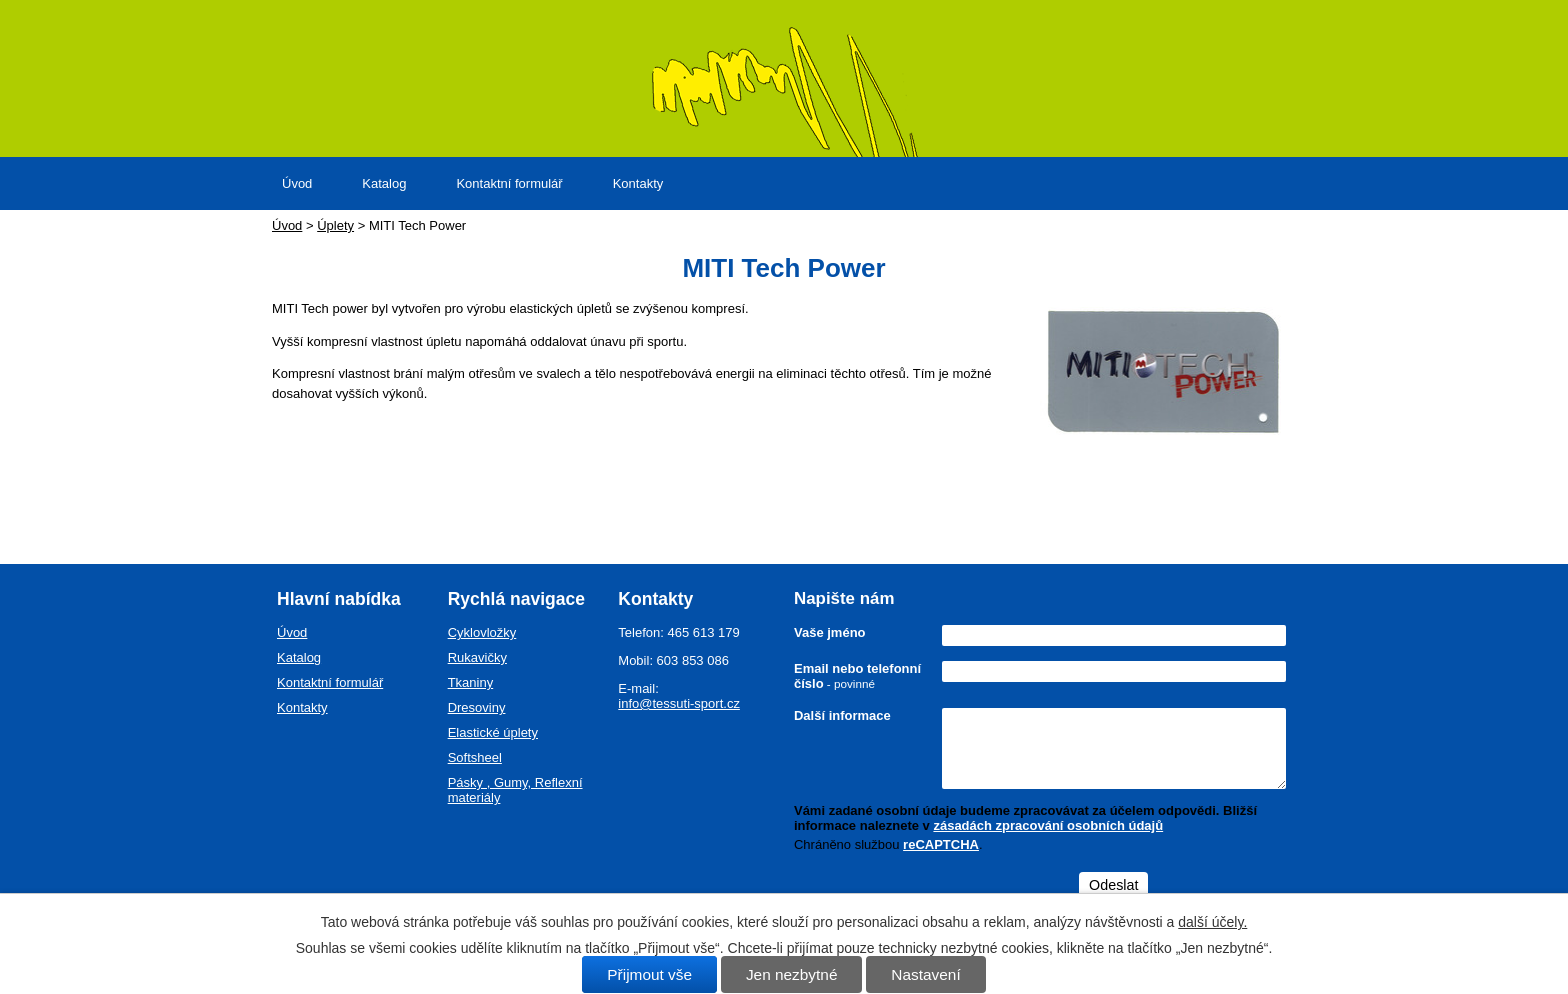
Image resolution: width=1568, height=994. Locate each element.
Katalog (384, 183)
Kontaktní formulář (509, 183)
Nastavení (925, 974)
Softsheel (475, 757)
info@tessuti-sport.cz (679, 703)
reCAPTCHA (941, 844)
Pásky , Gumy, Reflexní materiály (515, 790)
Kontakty (638, 183)
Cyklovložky (482, 632)
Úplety (335, 225)
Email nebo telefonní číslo (857, 676)
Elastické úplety (493, 732)
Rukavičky (477, 657)
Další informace (842, 715)
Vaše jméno (830, 632)
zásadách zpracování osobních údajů (1048, 825)
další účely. (1212, 922)
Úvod (297, 183)
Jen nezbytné (792, 974)
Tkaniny (471, 682)
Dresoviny (477, 707)
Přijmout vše (649, 974)
